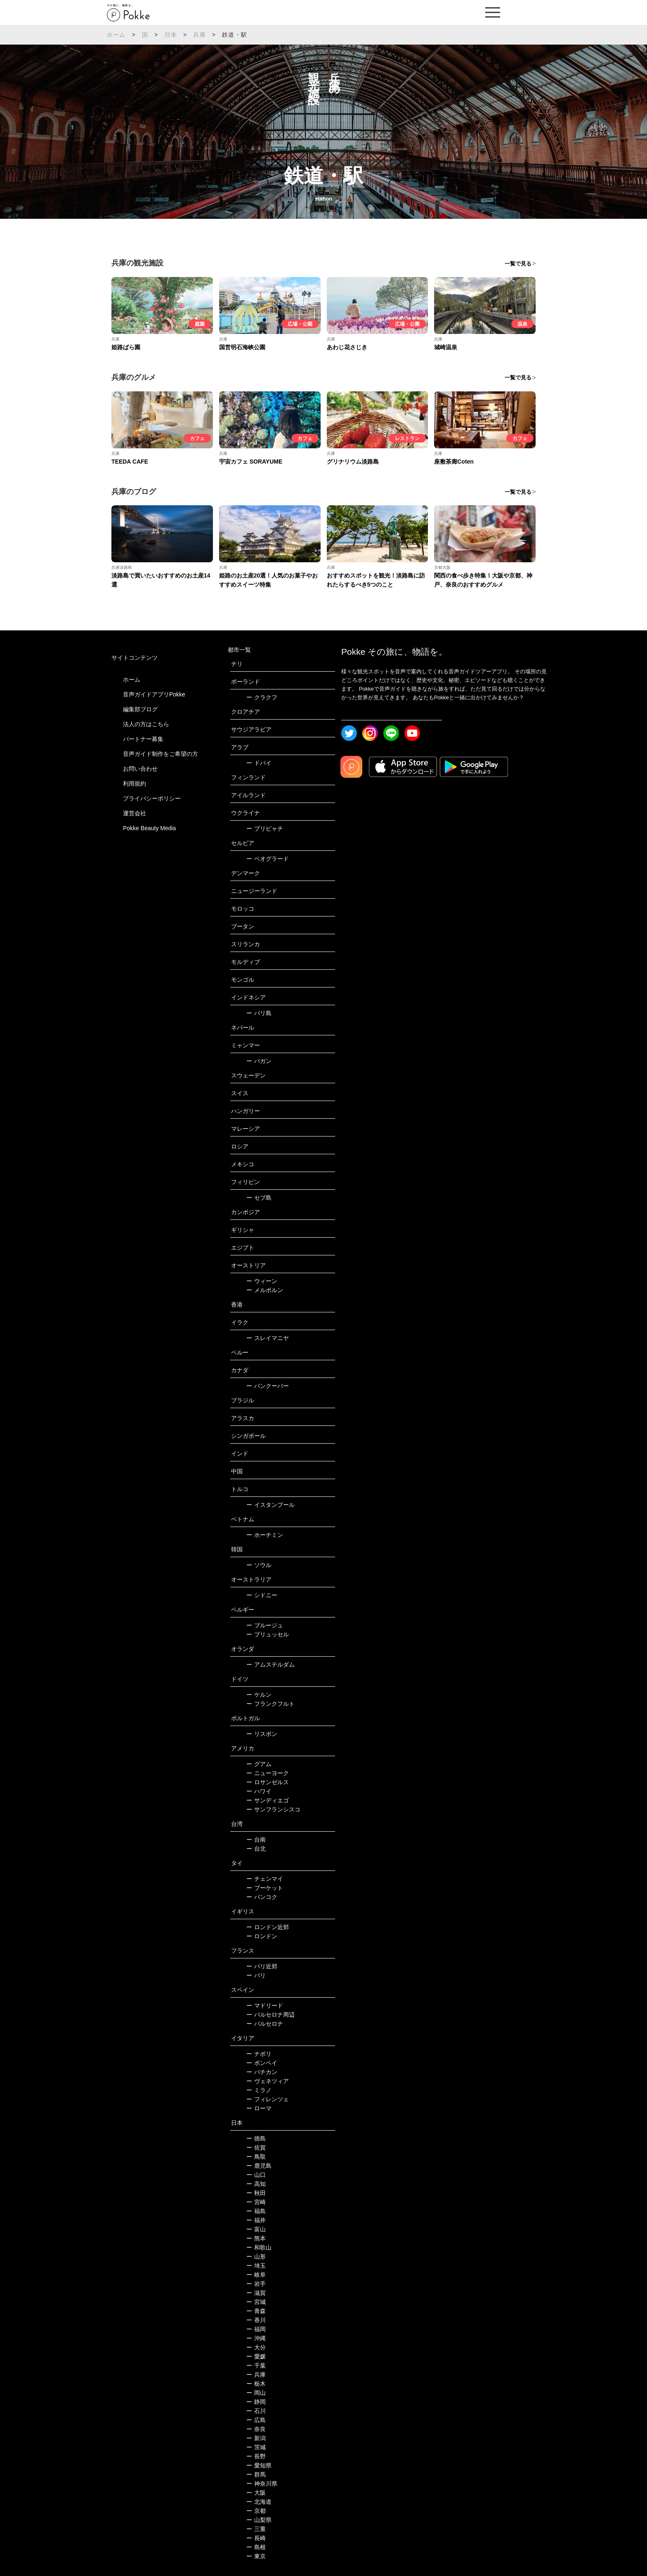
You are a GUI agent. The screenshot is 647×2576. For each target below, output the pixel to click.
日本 (171, 34)
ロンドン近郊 (267, 1927)
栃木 (256, 2383)
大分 (256, 2347)
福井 (256, 2220)
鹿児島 (259, 2165)
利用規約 (134, 783)
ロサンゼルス (267, 1782)
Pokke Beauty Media (149, 828)
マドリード (264, 2005)
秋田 (256, 2193)
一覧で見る (518, 263)
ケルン (259, 1694)
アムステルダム (270, 1664)
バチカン (261, 2072)
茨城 (256, 2447)
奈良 (256, 2429)
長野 (256, 2456)
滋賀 (256, 2293)
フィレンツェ (267, 2099)
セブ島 (259, 1197)
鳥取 (256, 2156)
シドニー (261, 1595)
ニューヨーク (267, 1773)
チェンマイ (264, 1878)
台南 (256, 1839)
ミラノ (259, 2090)
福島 (256, 2211)
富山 (256, 2229)
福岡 (256, 2329)
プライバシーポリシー (152, 798)
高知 (256, 2184)
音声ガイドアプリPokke (154, 694)
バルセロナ (264, 2023)
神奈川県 (261, 2483)
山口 (256, 2174)
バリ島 (259, 1013)
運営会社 (134, 813)
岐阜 (256, 2274)
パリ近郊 (261, 1966)
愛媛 (256, 2356)
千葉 (256, 2365)
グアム (259, 1764)
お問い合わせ (140, 768)
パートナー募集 (143, 739)
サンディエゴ (267, 1800)
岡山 (256, 2392)
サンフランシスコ (273, 1809)
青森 (256, 2311)
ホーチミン (264, 1535)
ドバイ (259, 763)
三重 (256, 2529)
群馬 (256, 2474)
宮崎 (256, 2202)
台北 (256, 1848)
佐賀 (256, 2147)
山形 (256, 2256)
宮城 (256, 2302)
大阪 (256, 2492)
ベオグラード (267, 858)
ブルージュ (264, 1625)
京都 (256, 2510)
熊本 (256, 2238)
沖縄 (256, 2338)
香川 (256, 2320)
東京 (256, 2556)
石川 (256, 2411)
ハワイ (259, 1791)
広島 (256, 2420)
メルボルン (264, 1290)
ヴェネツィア (267, 2081)
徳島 (256, 2138)
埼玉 (256, 2265)
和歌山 (259, 2247)
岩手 (256, 2283)
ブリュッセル (267, 1634)
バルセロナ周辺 (270, 2014)
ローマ (259, 2108)
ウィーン (261, 1281)
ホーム (116, 34)
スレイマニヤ (267, 1338)
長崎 (256, 2538)
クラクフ (261, 697)
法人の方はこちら (146, 724)
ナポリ (259, 2053)
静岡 (256, 2401)
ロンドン (261, 1936)
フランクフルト (270, 1703)
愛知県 (259, 2465)
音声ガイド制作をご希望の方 (160, 754)
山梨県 (259, 2520)
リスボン (261, 1734)
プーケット (264, 1888)
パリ (256, 1975)
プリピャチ (264, 828)
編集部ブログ (140, 709)
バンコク (261, 1897)
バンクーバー (267, 1386)
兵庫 (199, 34)
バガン (259, 1061)
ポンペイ (261, 2063)
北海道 (259, 2501)
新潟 (256, 2438)
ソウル (259, 1565)
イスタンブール (270, 1504)
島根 (256, 2547)
